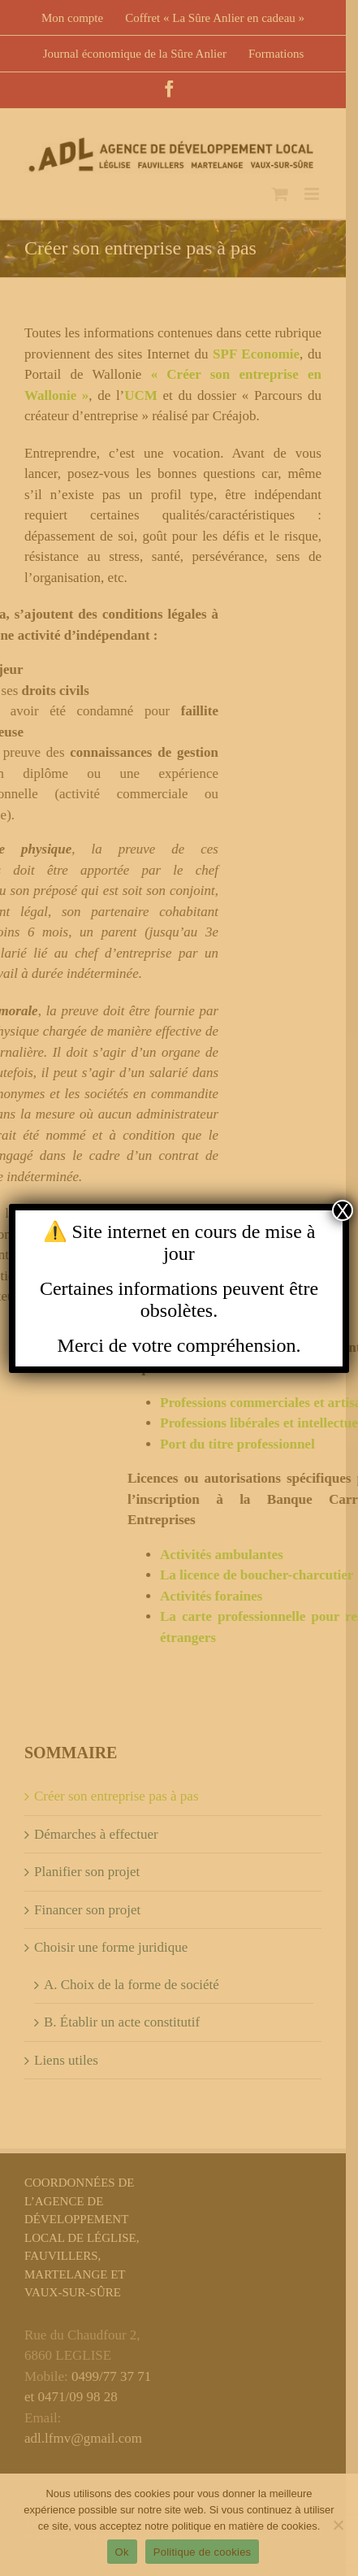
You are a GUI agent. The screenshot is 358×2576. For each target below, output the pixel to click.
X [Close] (342, 1210)
